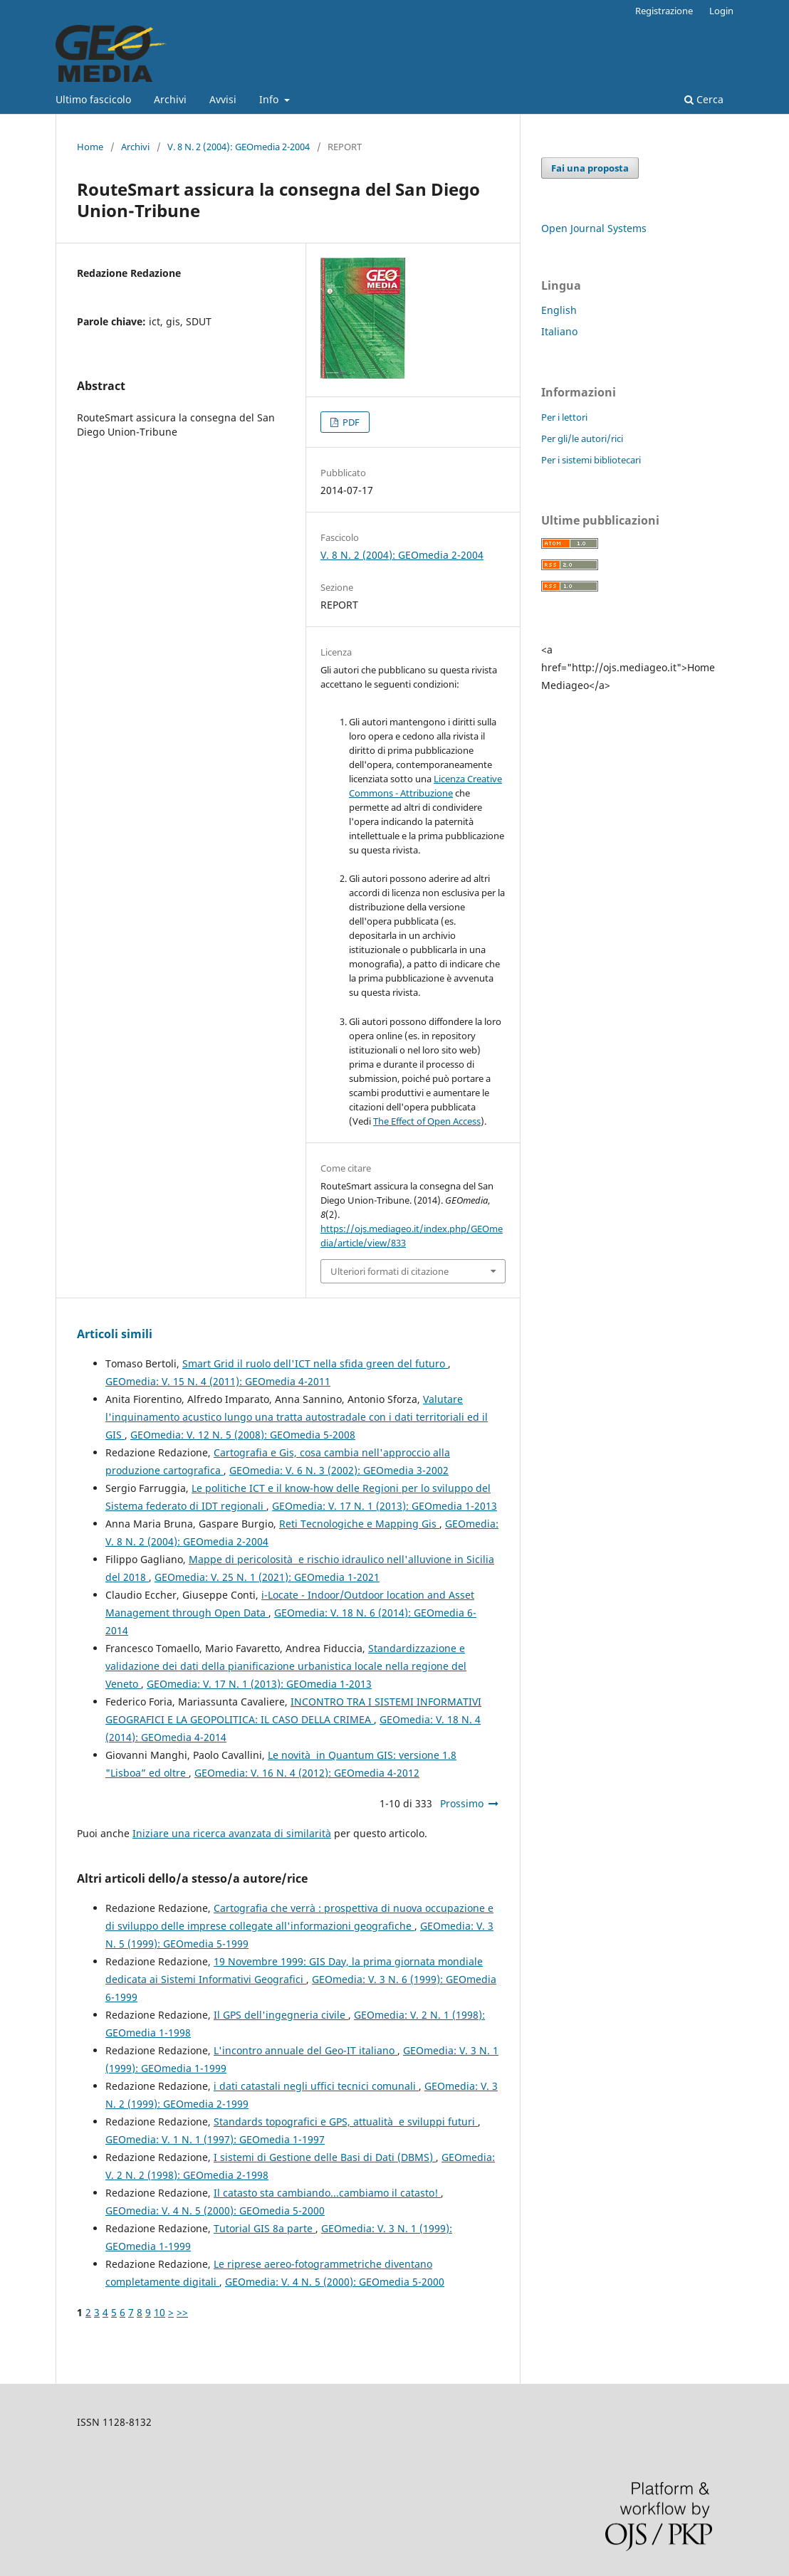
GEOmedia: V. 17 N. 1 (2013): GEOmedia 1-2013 (384, 1506)
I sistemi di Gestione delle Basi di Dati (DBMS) (325, 2157)
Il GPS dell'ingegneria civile (281, 2015)
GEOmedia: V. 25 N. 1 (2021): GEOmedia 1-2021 (267, 1577)
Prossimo (462, 1803)
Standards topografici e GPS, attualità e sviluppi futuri (346, 2121)
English (559, 310)
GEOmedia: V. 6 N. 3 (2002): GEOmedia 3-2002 (339, 1470)
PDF (350, 422)
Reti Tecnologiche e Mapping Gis (359, 1523)
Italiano (559, 331)
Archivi (170, 99)
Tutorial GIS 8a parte (264, 2228)
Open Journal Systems (594, 228)
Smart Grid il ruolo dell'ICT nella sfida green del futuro (315, 1363)
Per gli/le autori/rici (582, 438)
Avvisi (222, 99)
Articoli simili (114, 1334)
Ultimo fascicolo (93, 99)
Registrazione (664, 10)
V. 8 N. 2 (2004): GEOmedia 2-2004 (238, 146)
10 (159, 2312)
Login (721, 10)
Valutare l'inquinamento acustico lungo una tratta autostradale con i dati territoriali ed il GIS (296, 1416)
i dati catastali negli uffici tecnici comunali (316, 2086)
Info (270, 99)
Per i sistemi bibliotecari (591, 459)
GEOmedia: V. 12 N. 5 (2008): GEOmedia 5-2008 (242, 1434)
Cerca (703, 99)
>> (182, 2312)
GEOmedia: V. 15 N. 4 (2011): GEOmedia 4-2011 (217, 1381)
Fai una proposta (590, 168)
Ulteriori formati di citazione (389, 1271)
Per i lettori (564, 417)
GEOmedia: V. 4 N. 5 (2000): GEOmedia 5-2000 (215, 2210)
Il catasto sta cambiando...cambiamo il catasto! (327, 2192)
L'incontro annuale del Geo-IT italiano (305, 2050)
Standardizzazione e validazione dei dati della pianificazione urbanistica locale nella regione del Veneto (285, 1666)
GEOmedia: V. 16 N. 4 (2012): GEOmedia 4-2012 (306, 1772)
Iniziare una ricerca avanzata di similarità (231, 1833)
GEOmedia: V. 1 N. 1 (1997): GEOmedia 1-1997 (215, 2139)
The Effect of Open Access (427, 1121)
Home (90, 146)
